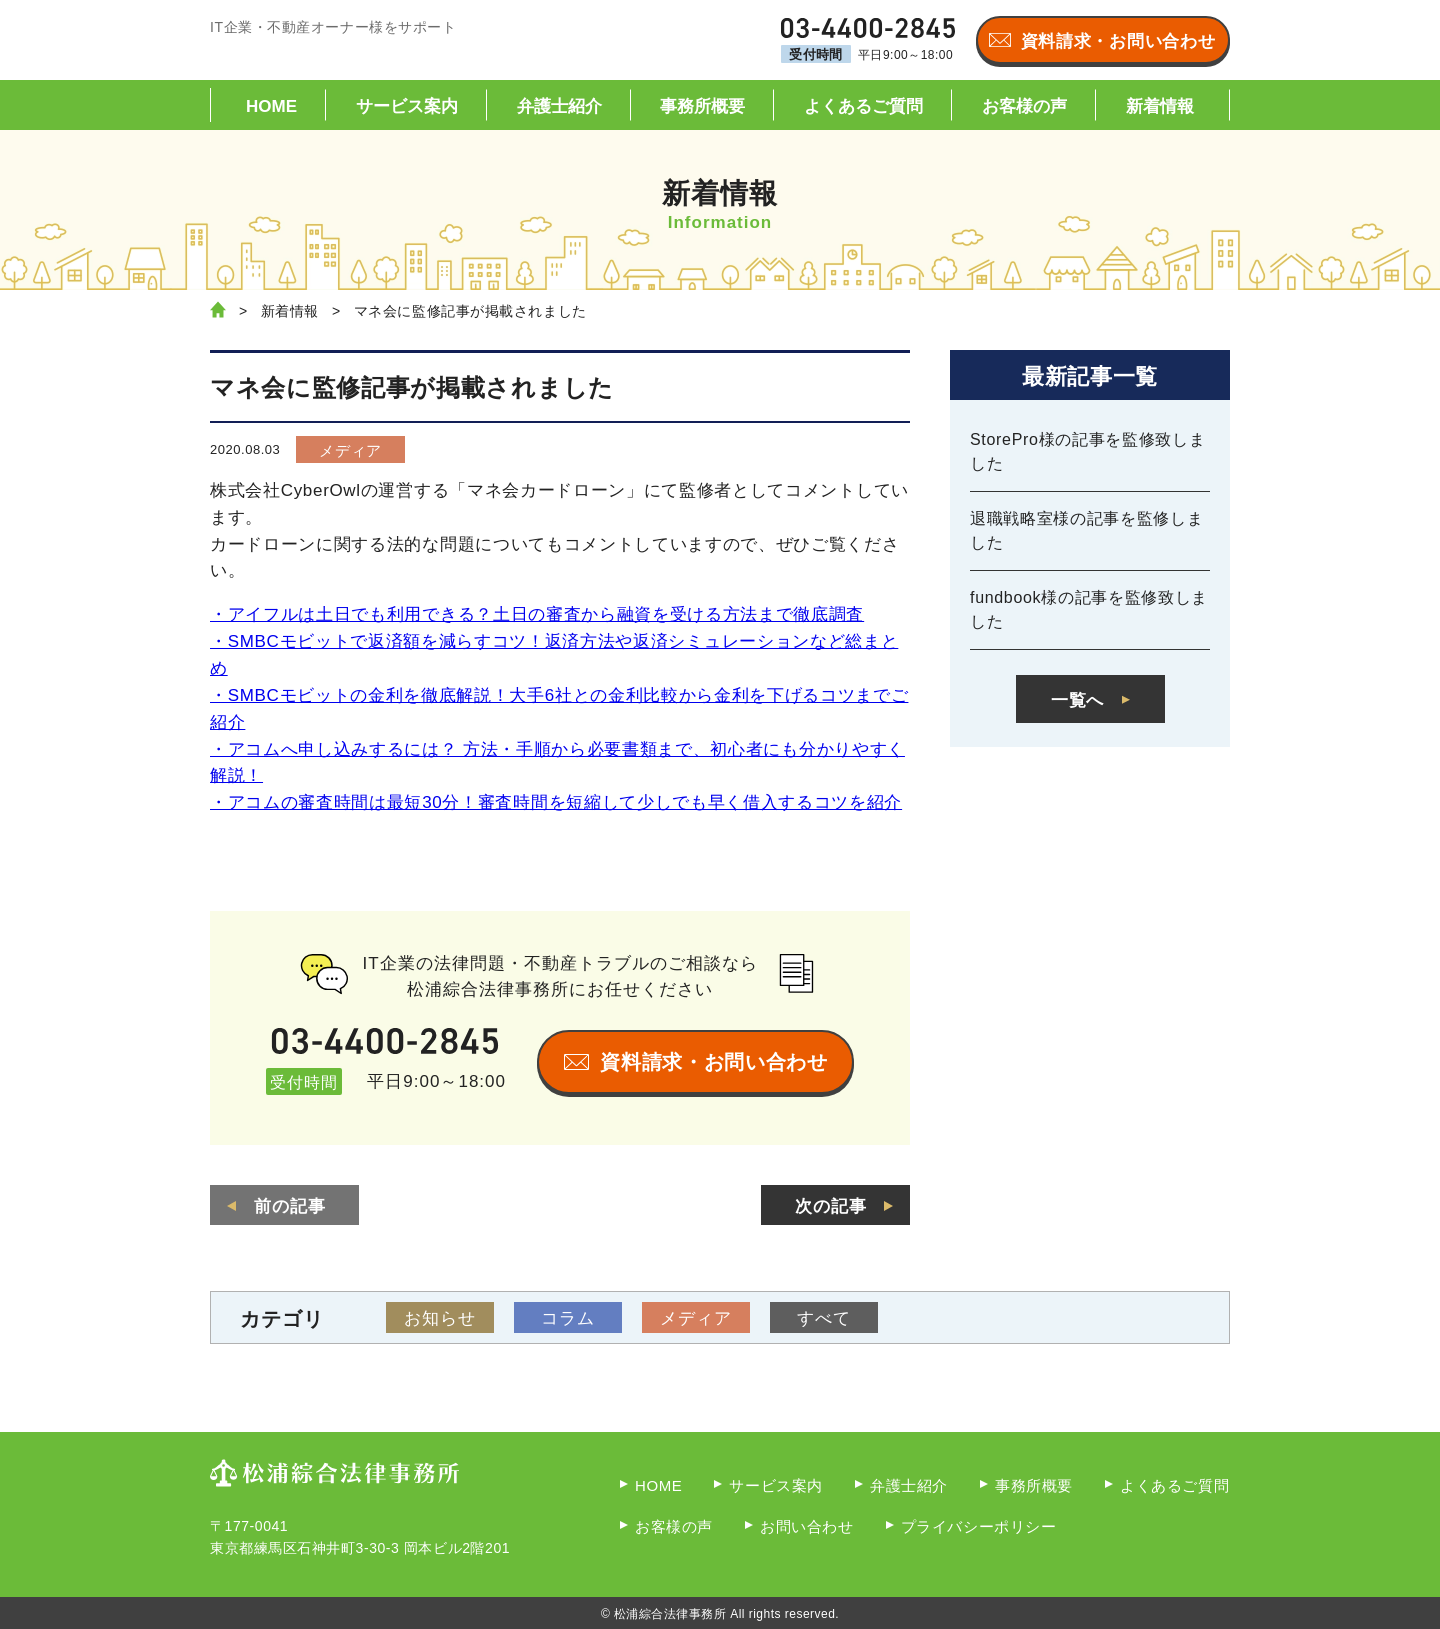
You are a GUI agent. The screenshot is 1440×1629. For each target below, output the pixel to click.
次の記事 (831, 1206)
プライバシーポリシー (979, 1526)
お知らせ (440, 1318)
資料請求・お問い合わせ (1118, 41)
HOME (271, 106)
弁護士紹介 (559, 106)
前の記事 (290, 1206)
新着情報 (1160, 106)
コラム (568, 1318)
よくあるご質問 (863, 106)
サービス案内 (407, 106)
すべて (824, 1318)
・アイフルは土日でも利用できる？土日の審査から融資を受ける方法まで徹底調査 (537, 614)
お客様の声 (1024, 106)
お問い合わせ (807, 1526)
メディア (350, 450)
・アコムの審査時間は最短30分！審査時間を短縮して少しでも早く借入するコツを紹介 (556, 802)
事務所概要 (702, 106)
